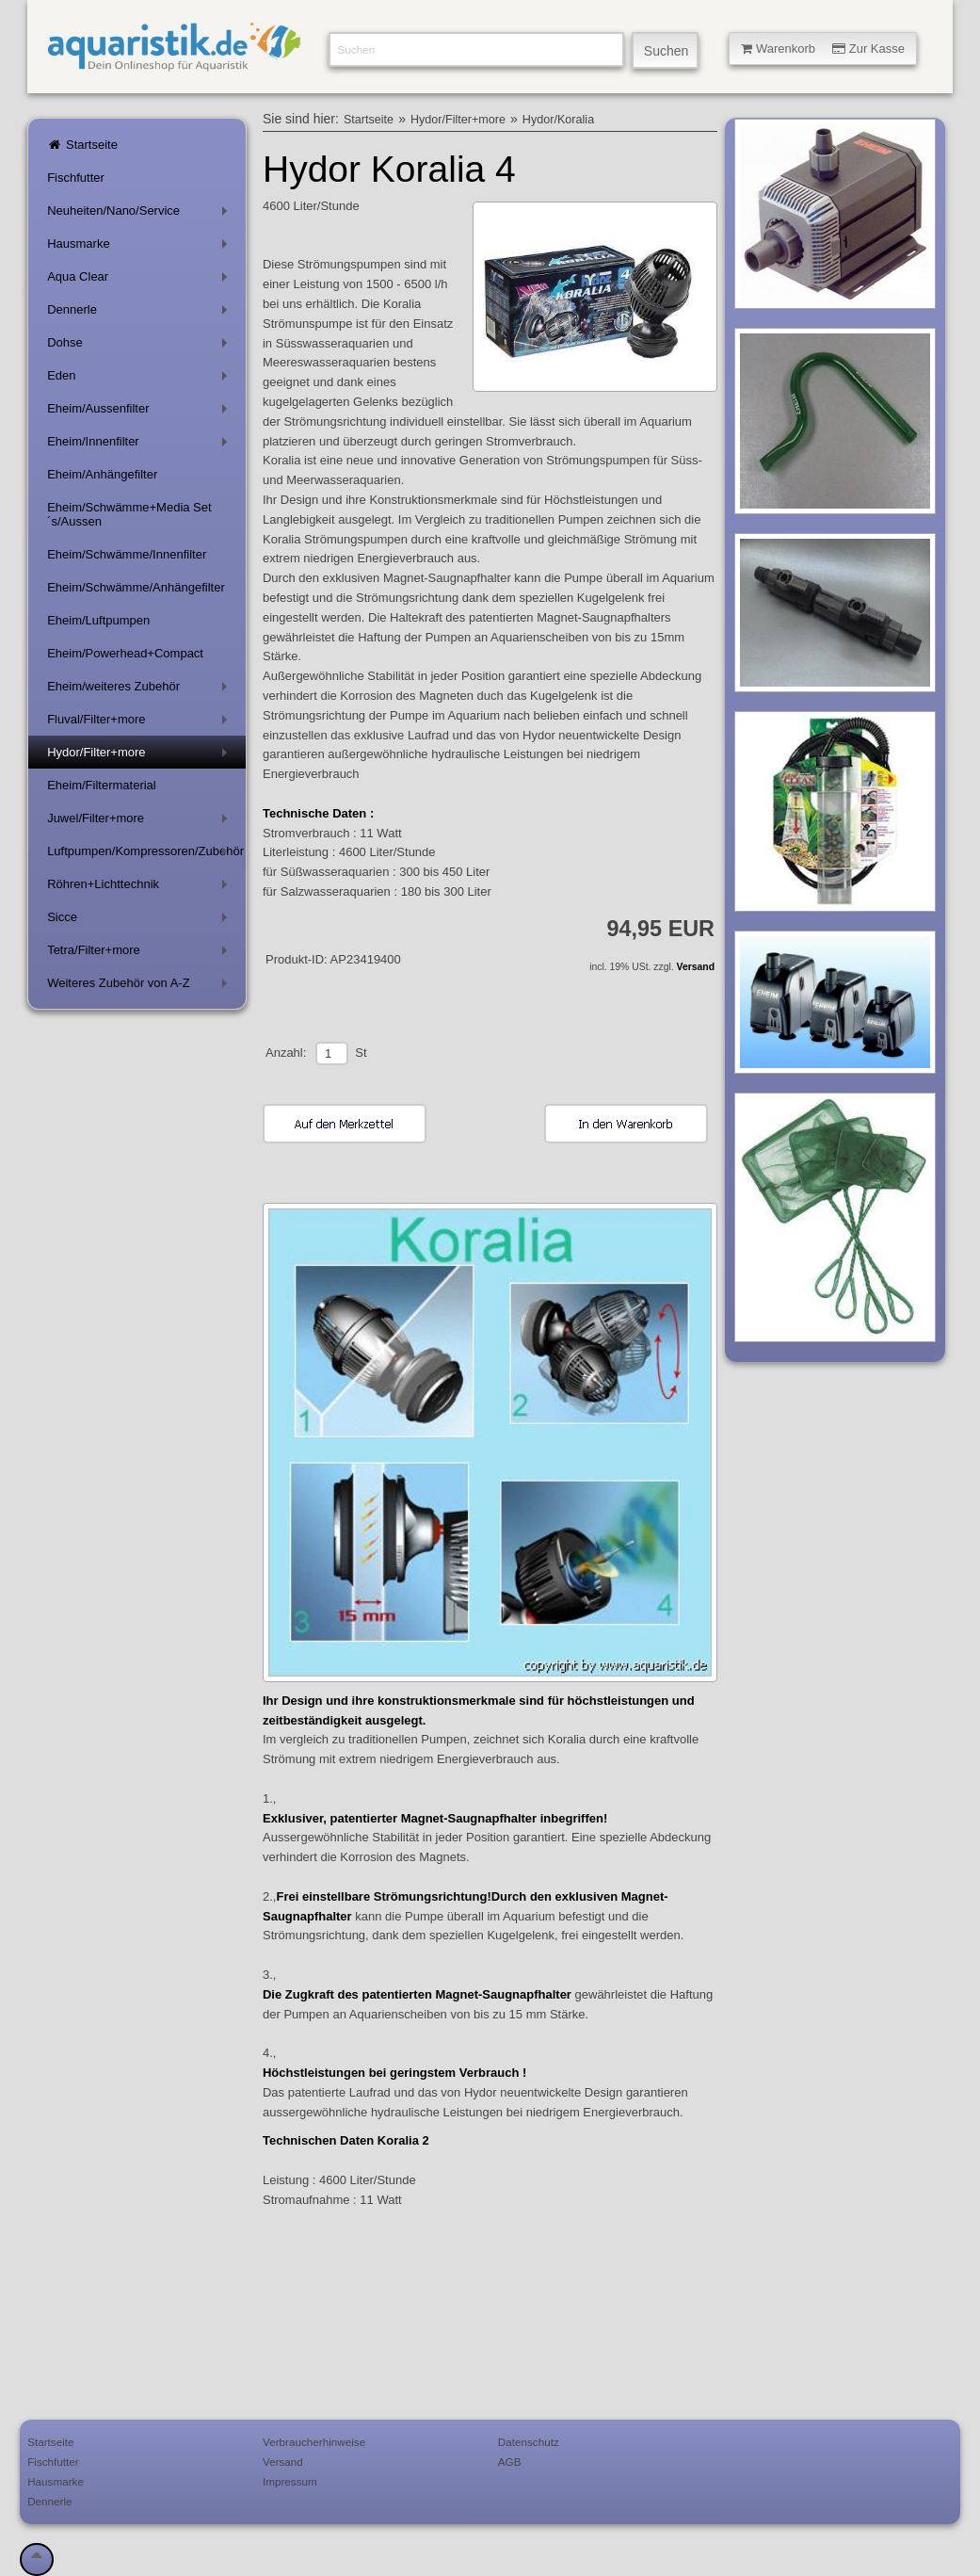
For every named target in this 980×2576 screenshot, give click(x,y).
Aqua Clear (140, 280)
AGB (510, 2461)
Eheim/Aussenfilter (140, 412)
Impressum (290, 2481)
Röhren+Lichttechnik (140, 888)
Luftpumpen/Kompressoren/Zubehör (145, 855)
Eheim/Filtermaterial (101, 785)
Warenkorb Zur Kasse (823, 48)
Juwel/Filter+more (140, 822)
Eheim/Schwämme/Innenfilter (126, 554)
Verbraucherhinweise (314, 2442)
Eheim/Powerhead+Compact (125, 653)
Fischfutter (75, 177)
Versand (696, 967)
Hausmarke (140, 247)
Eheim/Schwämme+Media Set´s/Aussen (129, 514)
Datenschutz (528, 2442)
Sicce (140, 921)
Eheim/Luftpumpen (98, 620)
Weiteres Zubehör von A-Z (140, 986)
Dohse (140, 346)
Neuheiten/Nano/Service (140, 214)
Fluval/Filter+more (140, 723)
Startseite (82, 145)
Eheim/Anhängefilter (102, 474)
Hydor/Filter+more (140, 756)
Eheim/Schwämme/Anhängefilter (136, 587)
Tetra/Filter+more (140, 953)
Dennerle (140, 313)
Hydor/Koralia (558, 119)
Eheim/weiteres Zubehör (140, 690)
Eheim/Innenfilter (140, 445)
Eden (140, 379)
